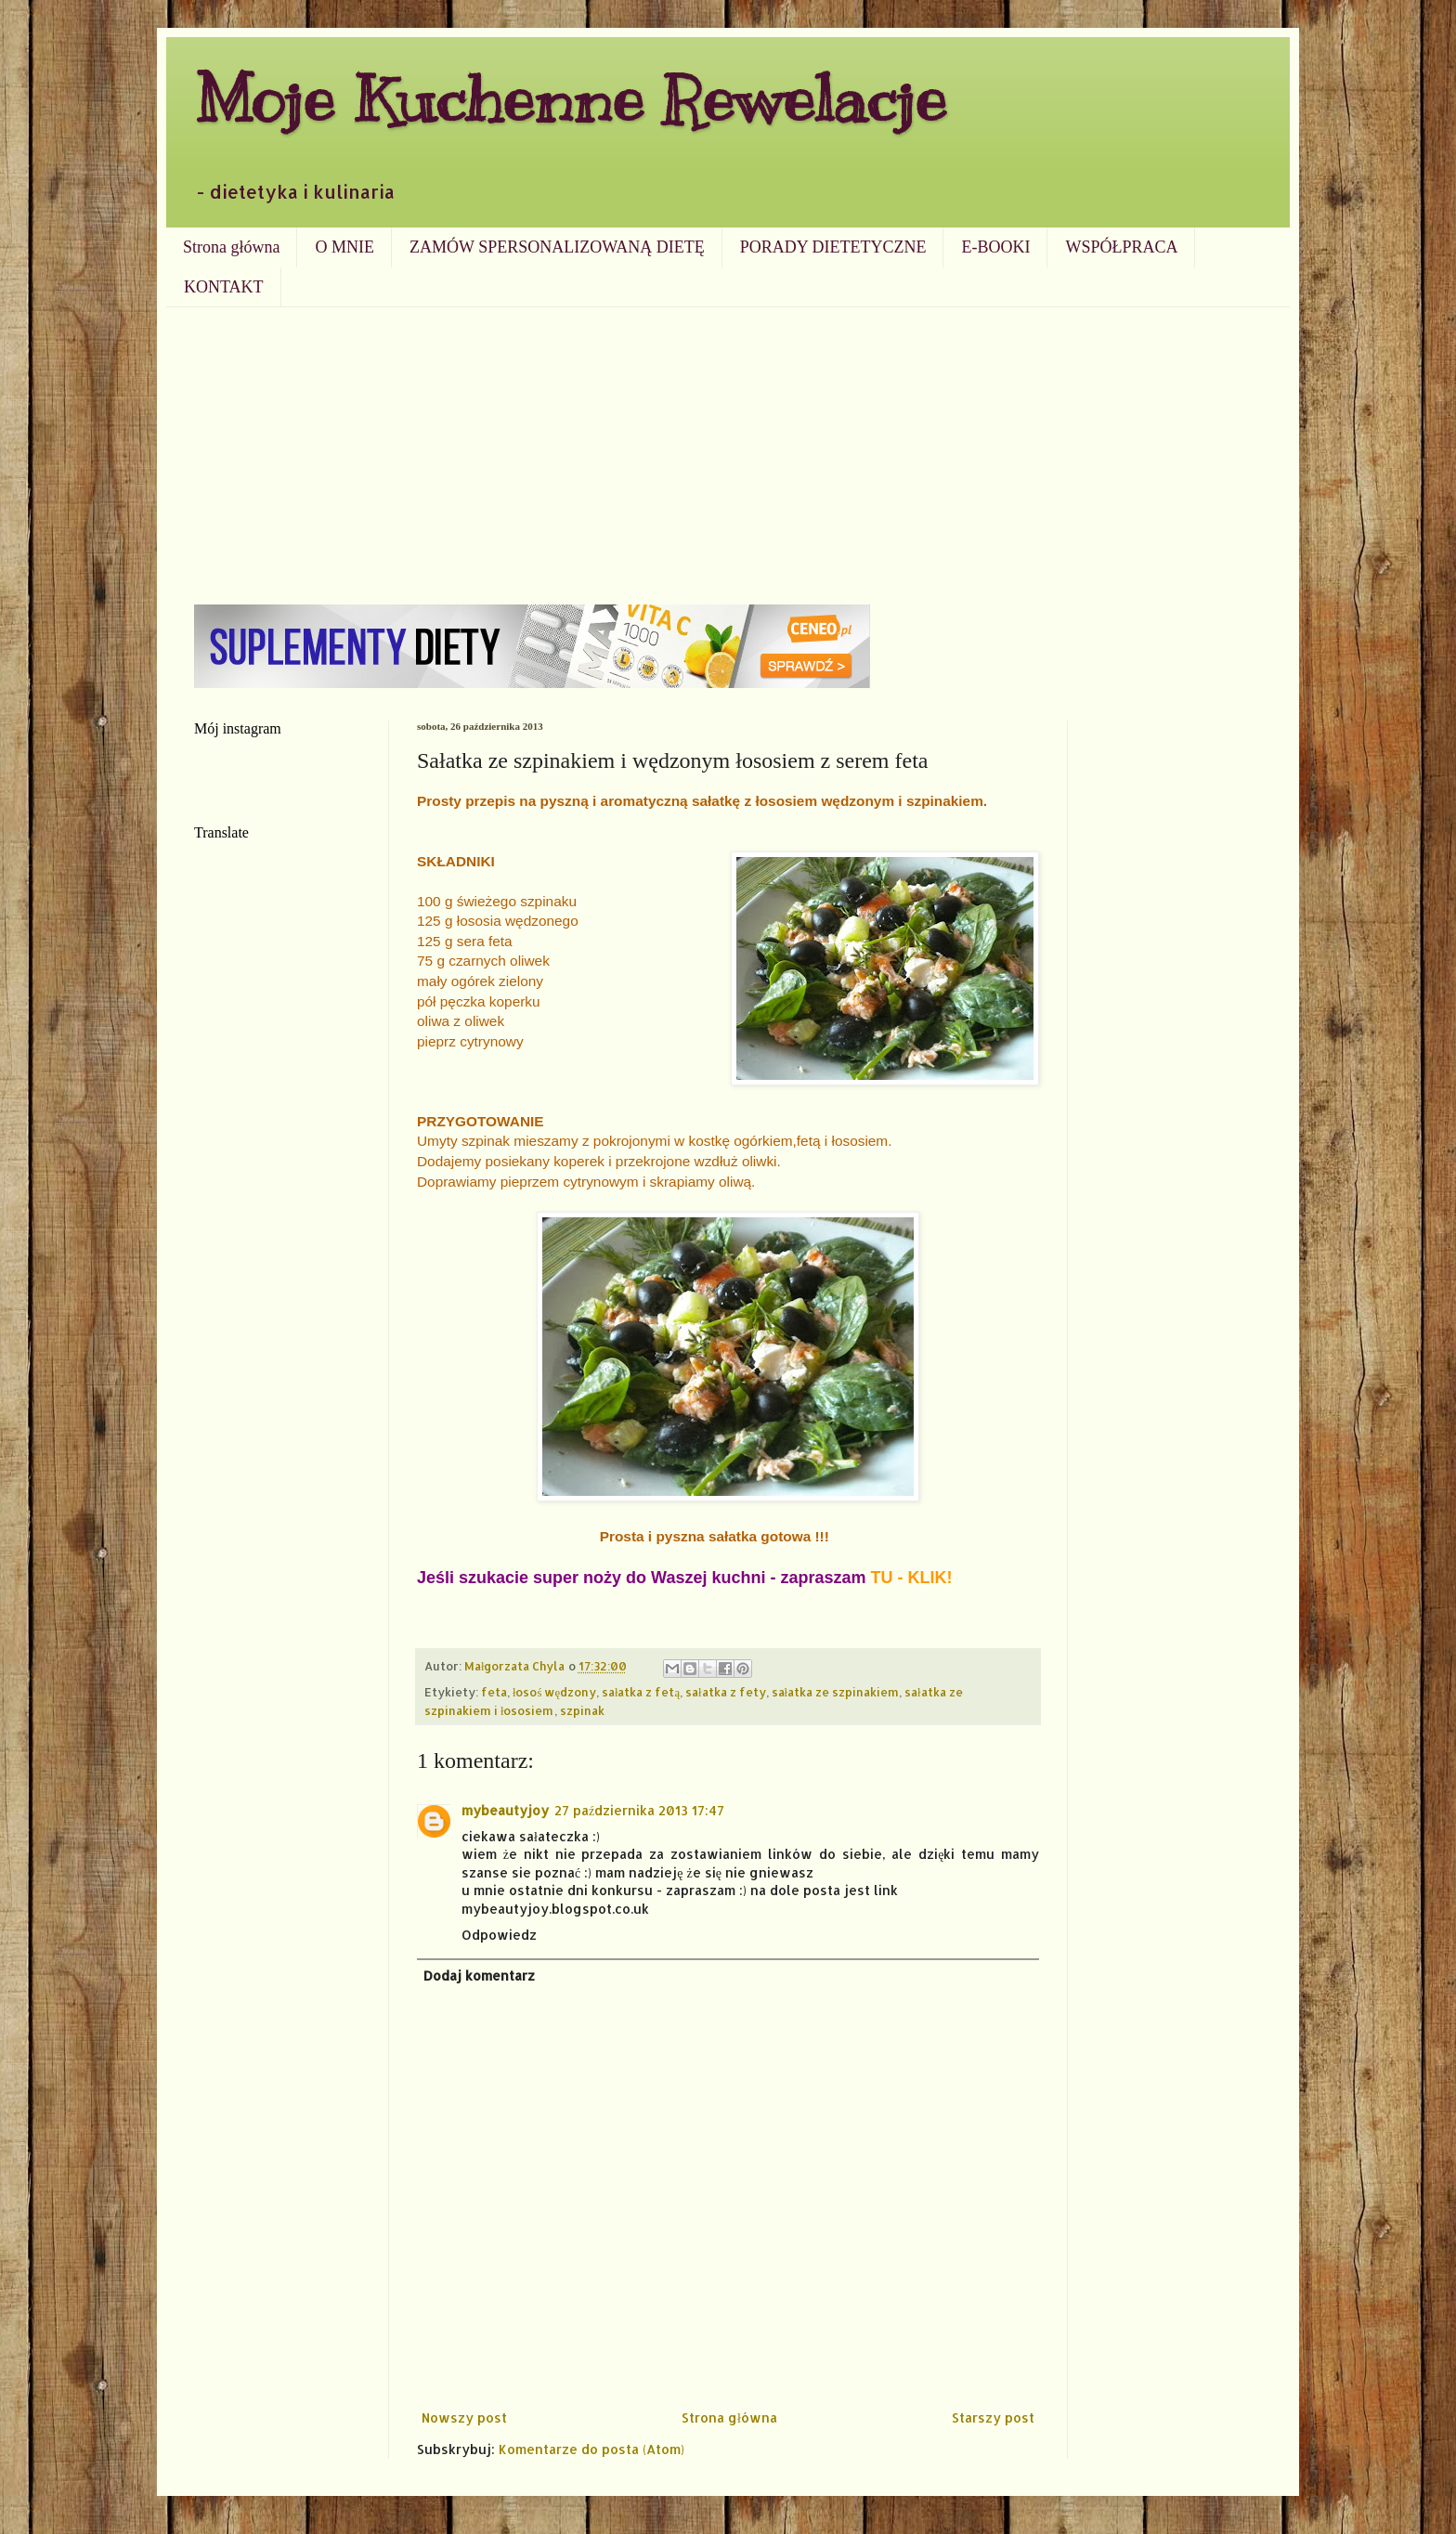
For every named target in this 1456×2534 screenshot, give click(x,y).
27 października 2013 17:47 (639, 1810)
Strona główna (231, 247)
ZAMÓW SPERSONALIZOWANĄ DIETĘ (557, 247)
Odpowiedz (499, 1935)
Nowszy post (464, 2417)
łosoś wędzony (554, 1691)
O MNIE (344, 247)
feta (494, 1691)
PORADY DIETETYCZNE (833, 247)
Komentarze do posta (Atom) (591, 2449)
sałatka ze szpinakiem (836, 1691)
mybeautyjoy (505, 1810)
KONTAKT (224, 287)
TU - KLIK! (912, 1577)
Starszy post (993, 2417)
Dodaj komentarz (479, 1975)
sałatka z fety (725, 1691)
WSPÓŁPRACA (1121, 247)
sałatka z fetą (641, 1691)
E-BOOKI (995, 247)
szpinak (582, 1710)
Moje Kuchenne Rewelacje (570, 98)
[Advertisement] (728, 447)
